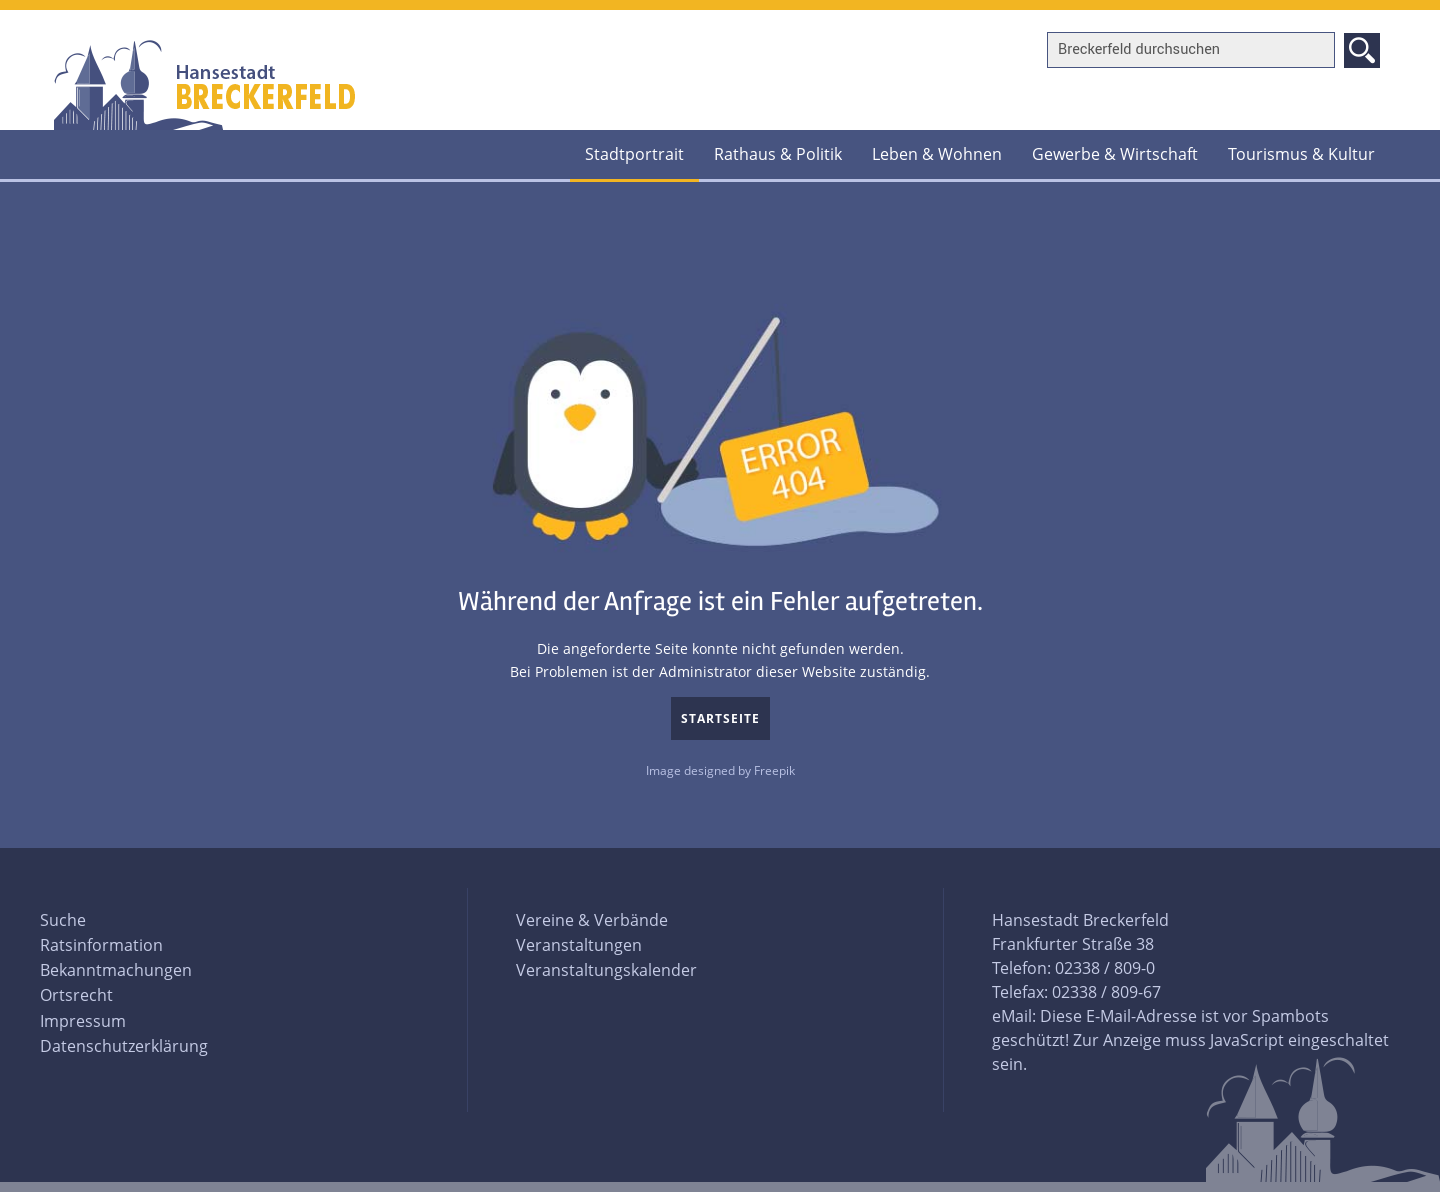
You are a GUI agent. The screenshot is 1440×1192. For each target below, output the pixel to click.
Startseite (720, 718)
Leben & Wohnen (937, 154)
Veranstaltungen (579, 945)
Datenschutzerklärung (124, 1046)
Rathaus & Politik (778, 154)
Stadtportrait (634, 154)
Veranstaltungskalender (606, 970)
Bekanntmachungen (116, 970)
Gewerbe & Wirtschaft (1115, 154)
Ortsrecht (76, 995)
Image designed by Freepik (720, 770)
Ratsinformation (101, 945)
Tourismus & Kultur (1301, 154)
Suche (63, 920)
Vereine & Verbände (592, 920)
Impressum (83, 1021)
